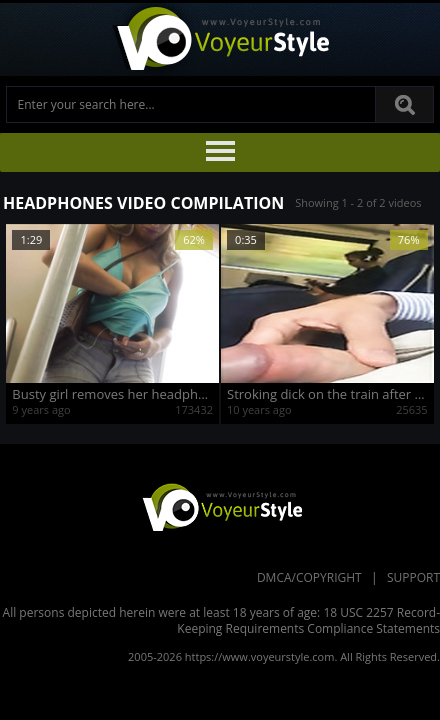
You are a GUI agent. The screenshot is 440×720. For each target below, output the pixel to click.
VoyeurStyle (220, 506)
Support (413, 577)
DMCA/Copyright (309, 577)
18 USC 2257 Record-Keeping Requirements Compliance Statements (308, 620)
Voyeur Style (220, 39)
